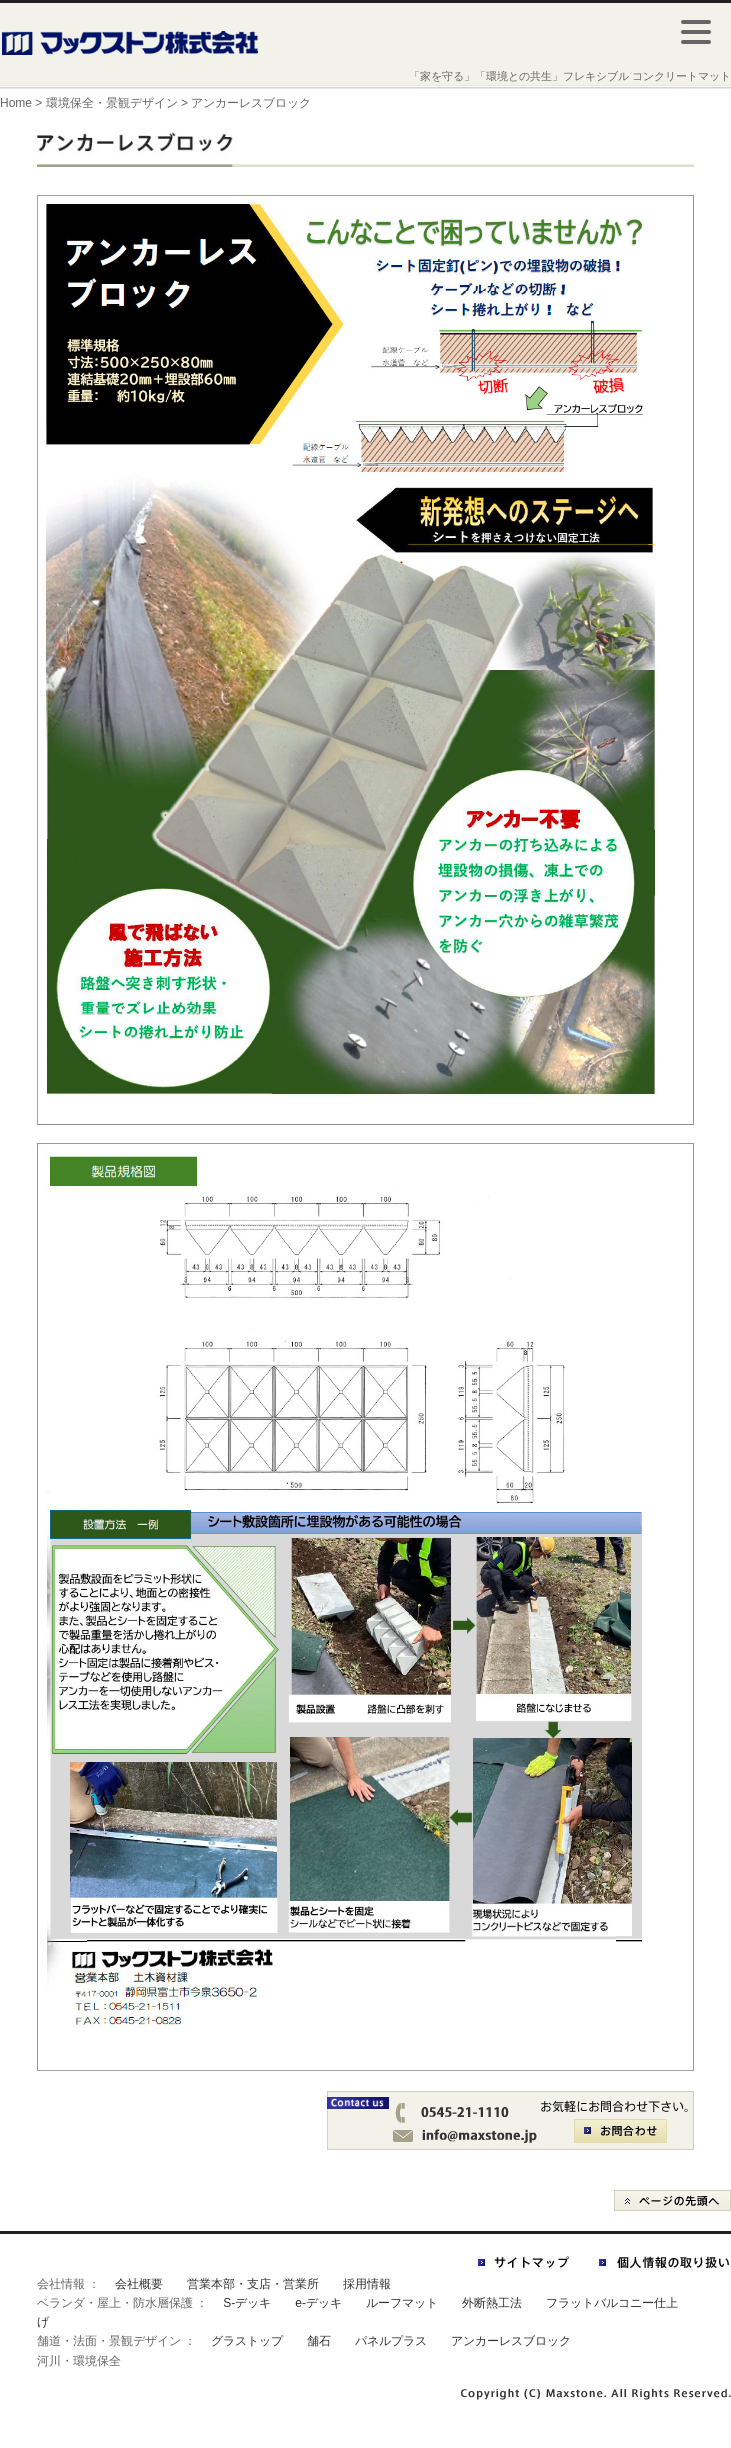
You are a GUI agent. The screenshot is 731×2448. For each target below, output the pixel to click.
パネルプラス (391, 2341)
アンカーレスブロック (511, 2341)
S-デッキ (247, 2303)
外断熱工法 (492, 2303)
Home (16, 103)
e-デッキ (318, 2303)
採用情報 (367, 2284)
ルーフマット (402, 2303)
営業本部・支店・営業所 (253, 2284)
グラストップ (247, 2341)
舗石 (319, 2341)
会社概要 (139, 2284)
